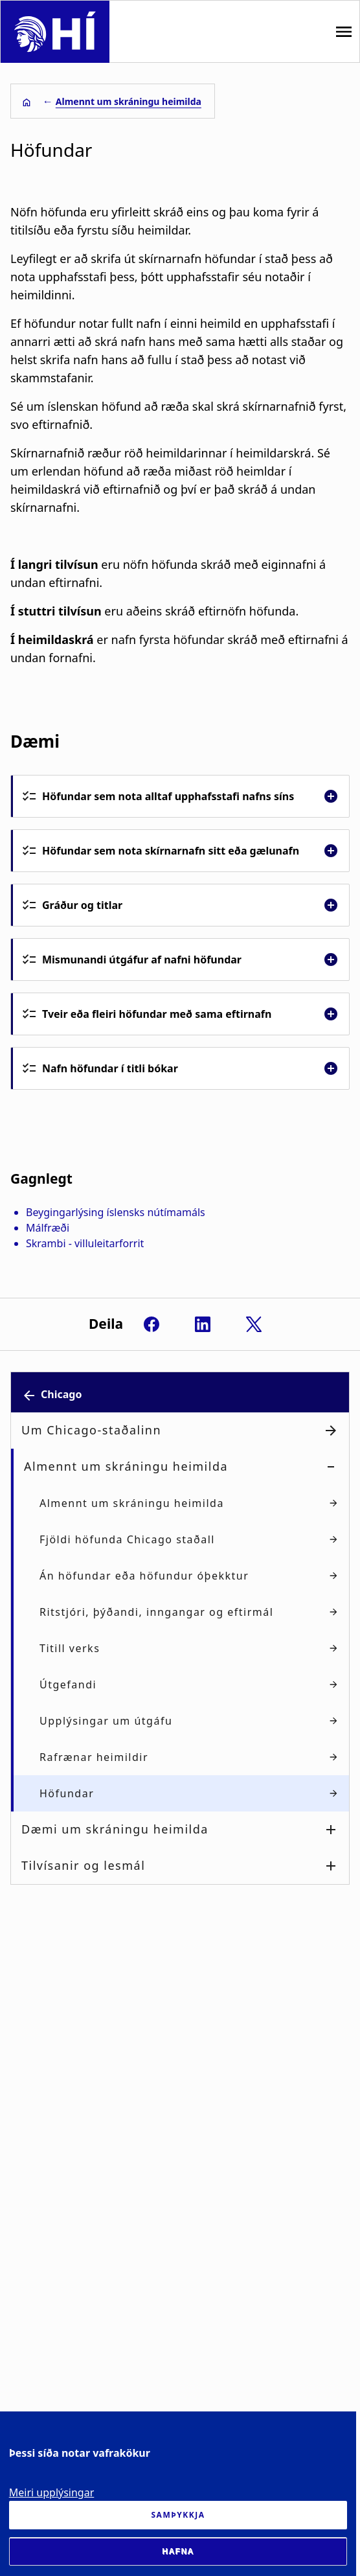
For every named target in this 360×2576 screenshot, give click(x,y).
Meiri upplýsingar (52, 2492)
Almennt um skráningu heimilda (128, 101)
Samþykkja (178, 2514)
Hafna (178, 2551)
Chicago (61, 1394)
